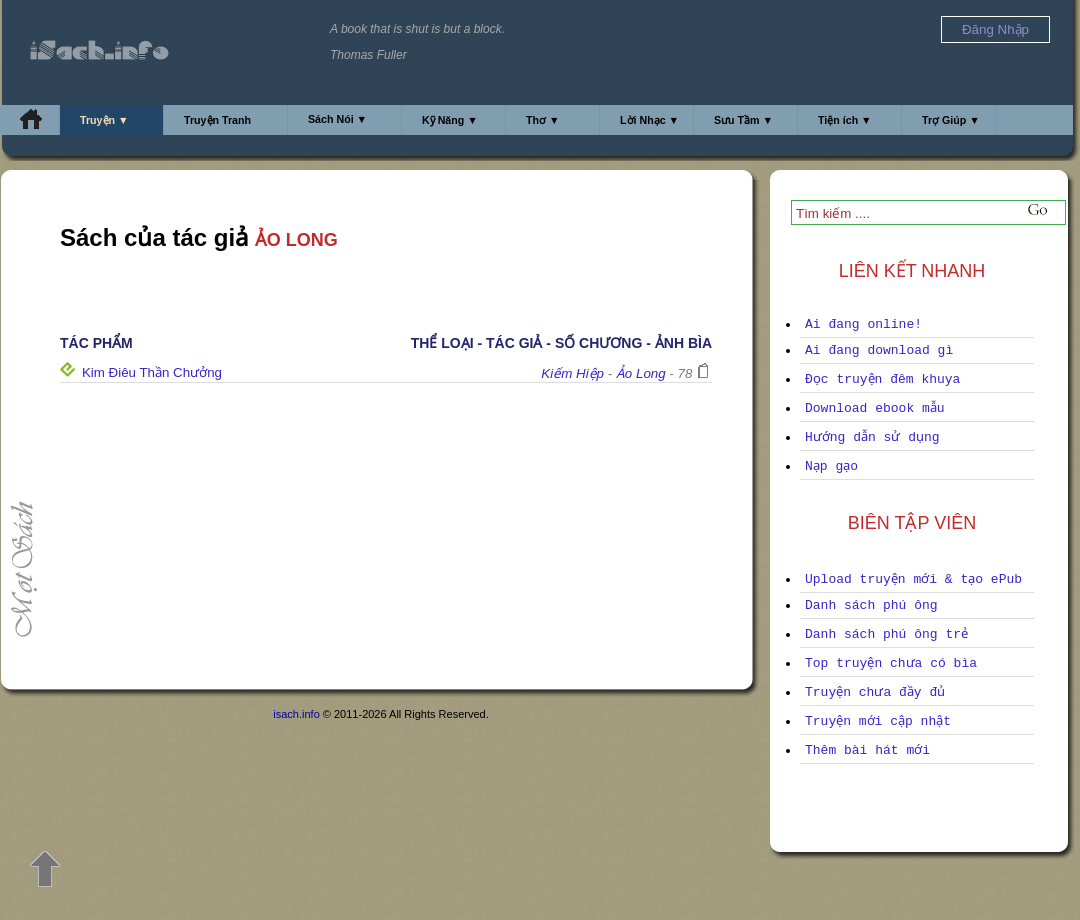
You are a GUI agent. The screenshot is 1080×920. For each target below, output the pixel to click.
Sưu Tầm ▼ (743, 120)
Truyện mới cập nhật (878, 721)
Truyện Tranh (217, 120)
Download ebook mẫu (875, 408)
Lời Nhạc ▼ (649, 120)
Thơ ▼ (543, 120)
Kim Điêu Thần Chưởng (152, 372)
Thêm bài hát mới (867, 750)
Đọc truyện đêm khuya (882, 379)
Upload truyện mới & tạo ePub (913, 579)
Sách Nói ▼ (337, 119)
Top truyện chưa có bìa (891, 663)
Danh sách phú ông (871, 605)
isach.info (296, 714)
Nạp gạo (831, 466)
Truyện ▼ (104, 120)
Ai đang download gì (879, 350)
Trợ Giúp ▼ (951, 120)
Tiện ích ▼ (845, 120)
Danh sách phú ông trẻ (886, 634)
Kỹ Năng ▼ (450, 120)
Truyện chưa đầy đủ (875, 692)
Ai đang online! (863, 324)
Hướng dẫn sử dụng (872, 437)
